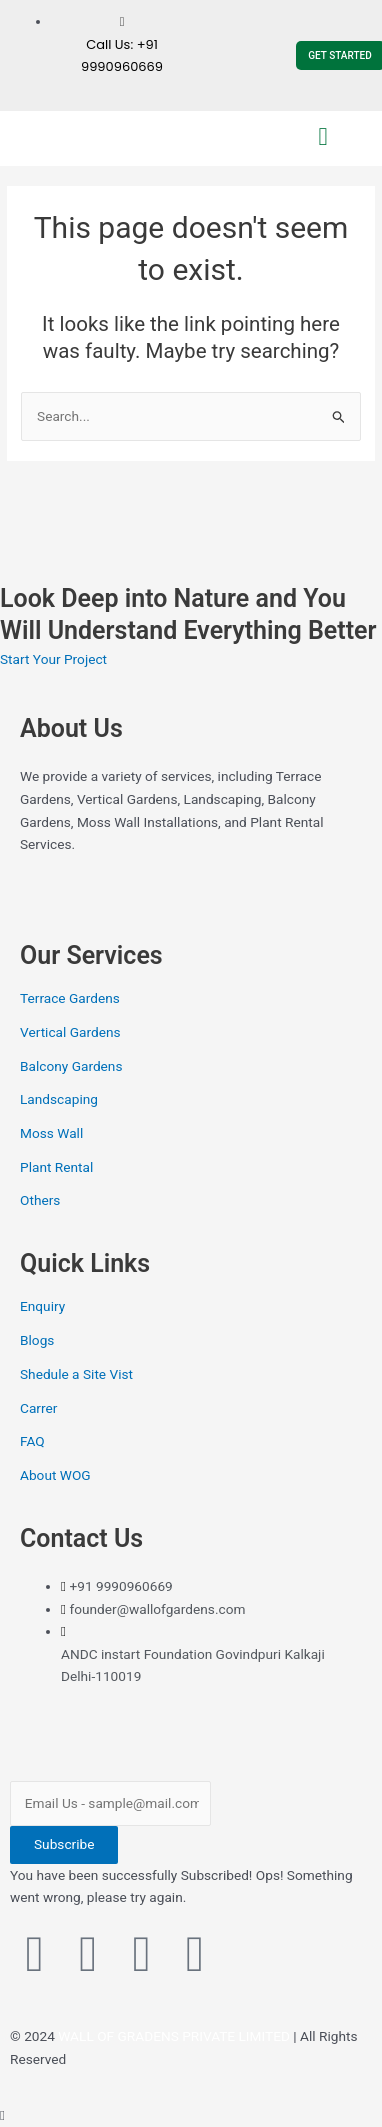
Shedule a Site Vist (76, 1374)
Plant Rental (56, 1167)
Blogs (37, 1340)
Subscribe (64, 1844)
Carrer (38, 1408)
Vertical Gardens (70, 1032)
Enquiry (42, 1306)
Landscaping (59, 1099)
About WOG (55, 1475)
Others (40, 1200)
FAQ (32, 1441)
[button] (323, 137)
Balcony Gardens (71, 1066)
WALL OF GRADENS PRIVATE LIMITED (174, 2036)
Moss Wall (51, 1133)
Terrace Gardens (70, 998)
